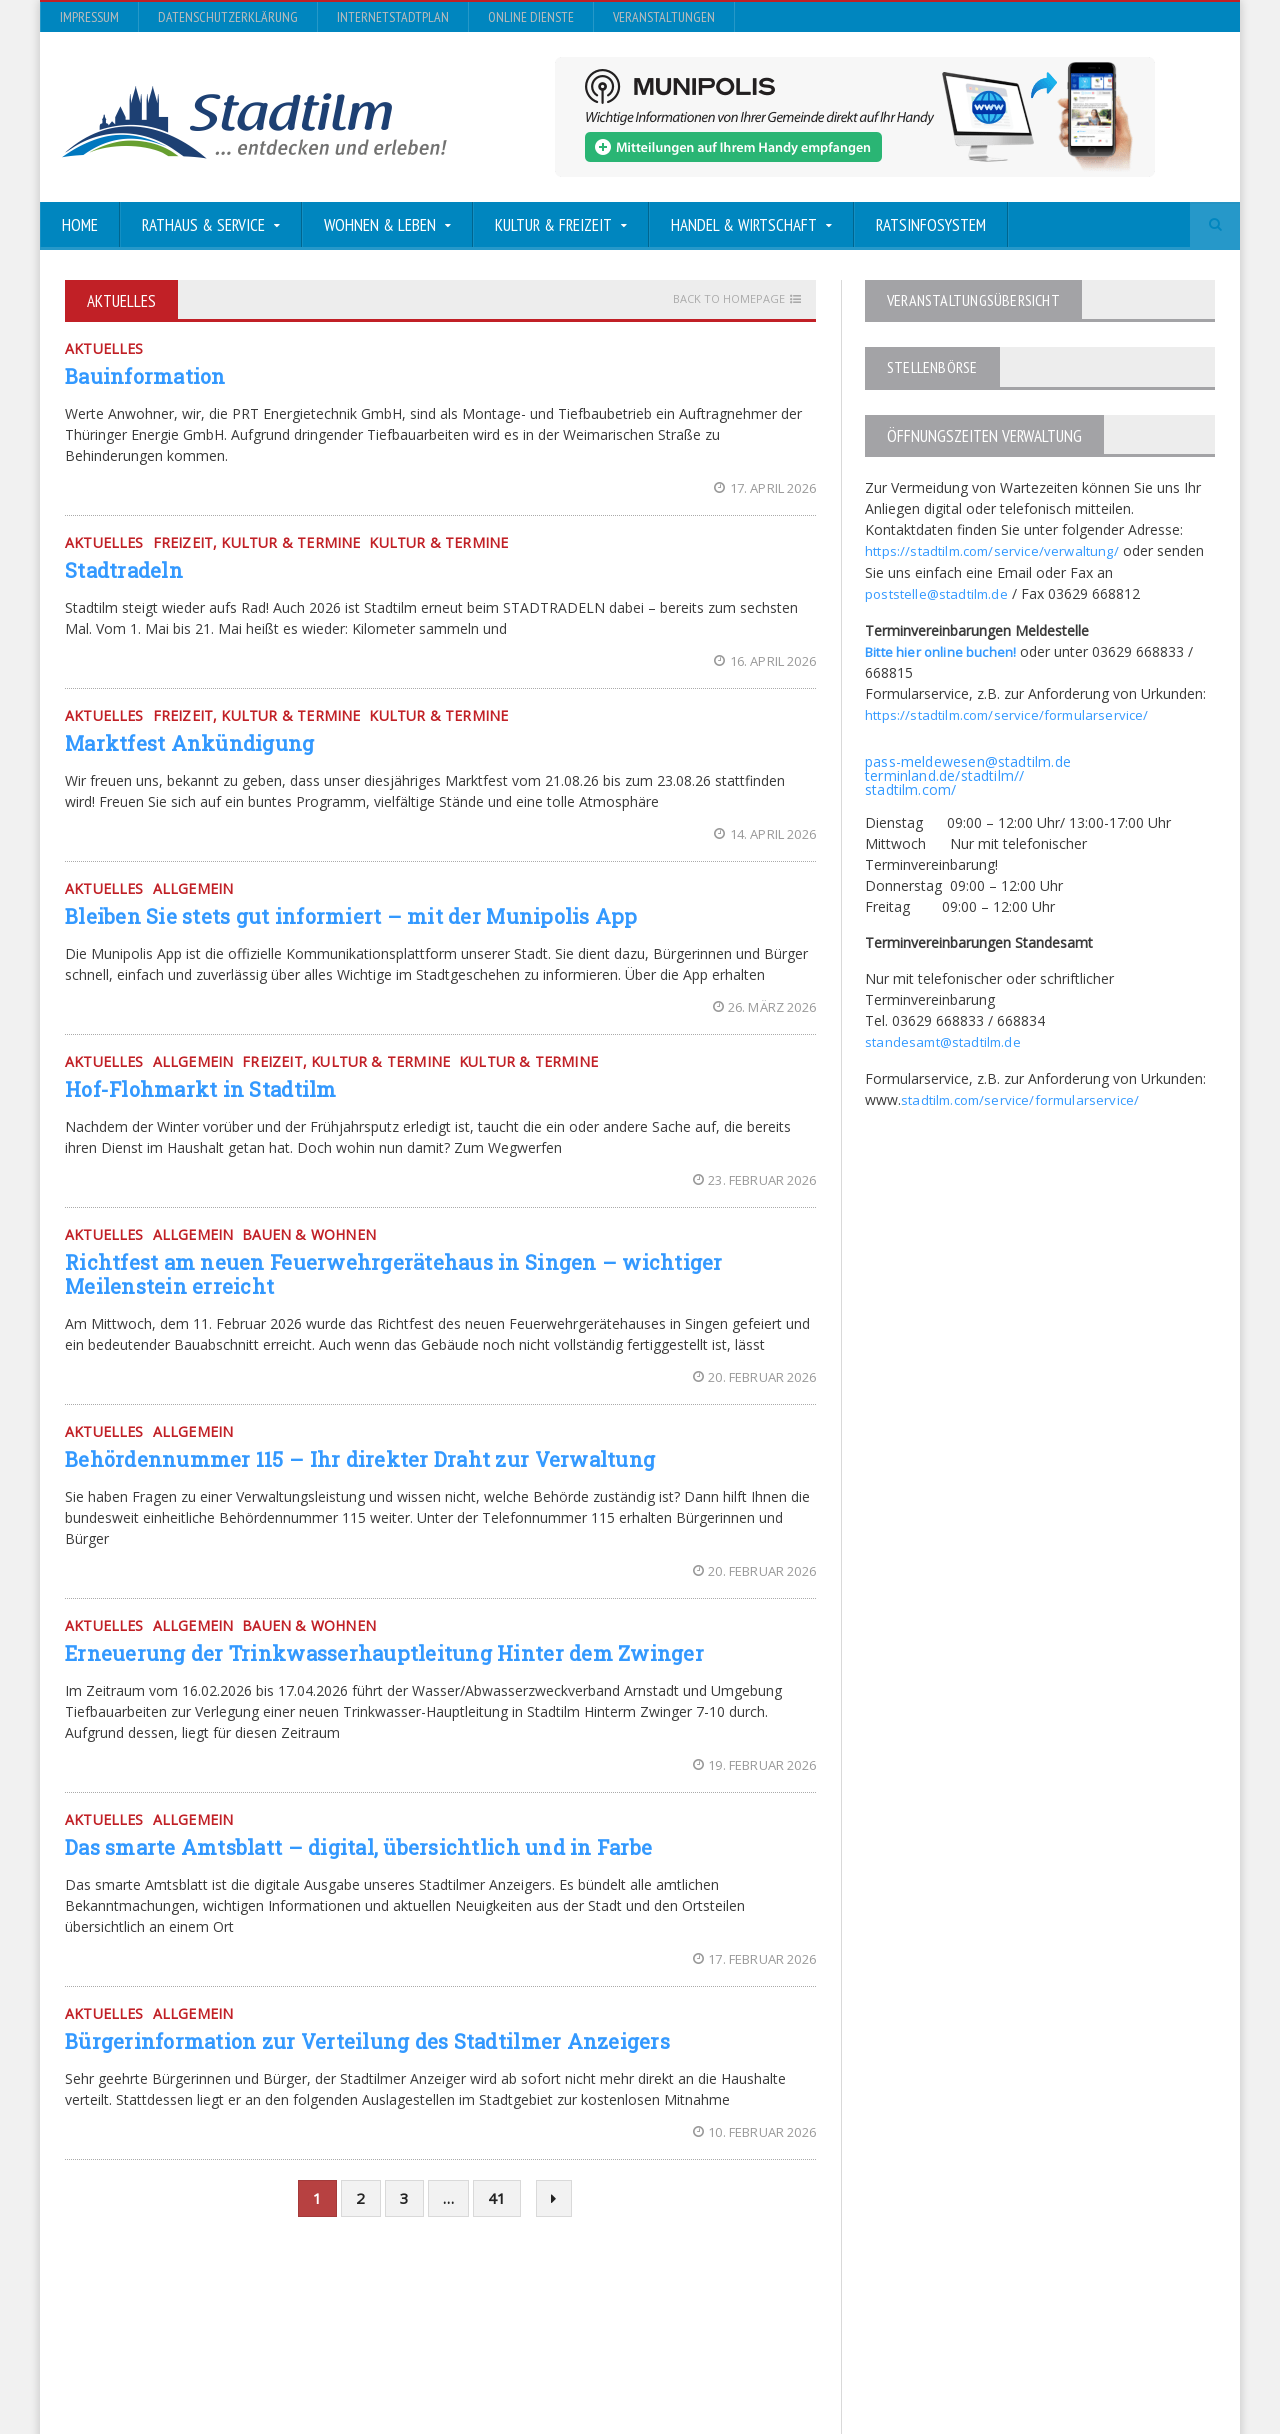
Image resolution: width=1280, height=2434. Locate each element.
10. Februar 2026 (756, 2132)
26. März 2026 (765, 1007)
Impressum (89, 17)
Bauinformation (143, 376)
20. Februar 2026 (756, 1377)
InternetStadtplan (393, 17)
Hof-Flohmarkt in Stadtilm (197, 1089)
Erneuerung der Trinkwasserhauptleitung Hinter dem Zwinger (377, 1653)
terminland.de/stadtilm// (942, 772)
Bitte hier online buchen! (943, 649)
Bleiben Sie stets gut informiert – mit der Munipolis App (344, 916)
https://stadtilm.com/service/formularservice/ (1010, 712)
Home (80, 225)
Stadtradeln (122, 570)
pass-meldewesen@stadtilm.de (965, 758)
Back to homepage (729, 299)
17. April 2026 (766, 488)
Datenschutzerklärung (228, 17)
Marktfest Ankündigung (187, 743)
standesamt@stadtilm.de (945, 1038)
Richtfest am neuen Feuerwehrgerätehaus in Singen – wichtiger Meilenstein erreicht (386, 1274)
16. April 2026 (766, 661)
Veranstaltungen (664, 17)
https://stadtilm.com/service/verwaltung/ (995, 550)
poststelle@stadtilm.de (938, 592)
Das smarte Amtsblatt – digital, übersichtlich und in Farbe (351, 1847)
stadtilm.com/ (909, 786)
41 (497, 2198)
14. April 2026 (766, 834)
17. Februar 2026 (756, 1959)
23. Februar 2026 (756, 1180)
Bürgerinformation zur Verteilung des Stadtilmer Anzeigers (360, 2041)
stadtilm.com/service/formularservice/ (1023, 1095)
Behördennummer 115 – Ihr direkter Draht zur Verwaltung (353, 1459)
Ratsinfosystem (931, 225)
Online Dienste (531, 17)
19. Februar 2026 (756, 1765)
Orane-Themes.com (459, 2365)
